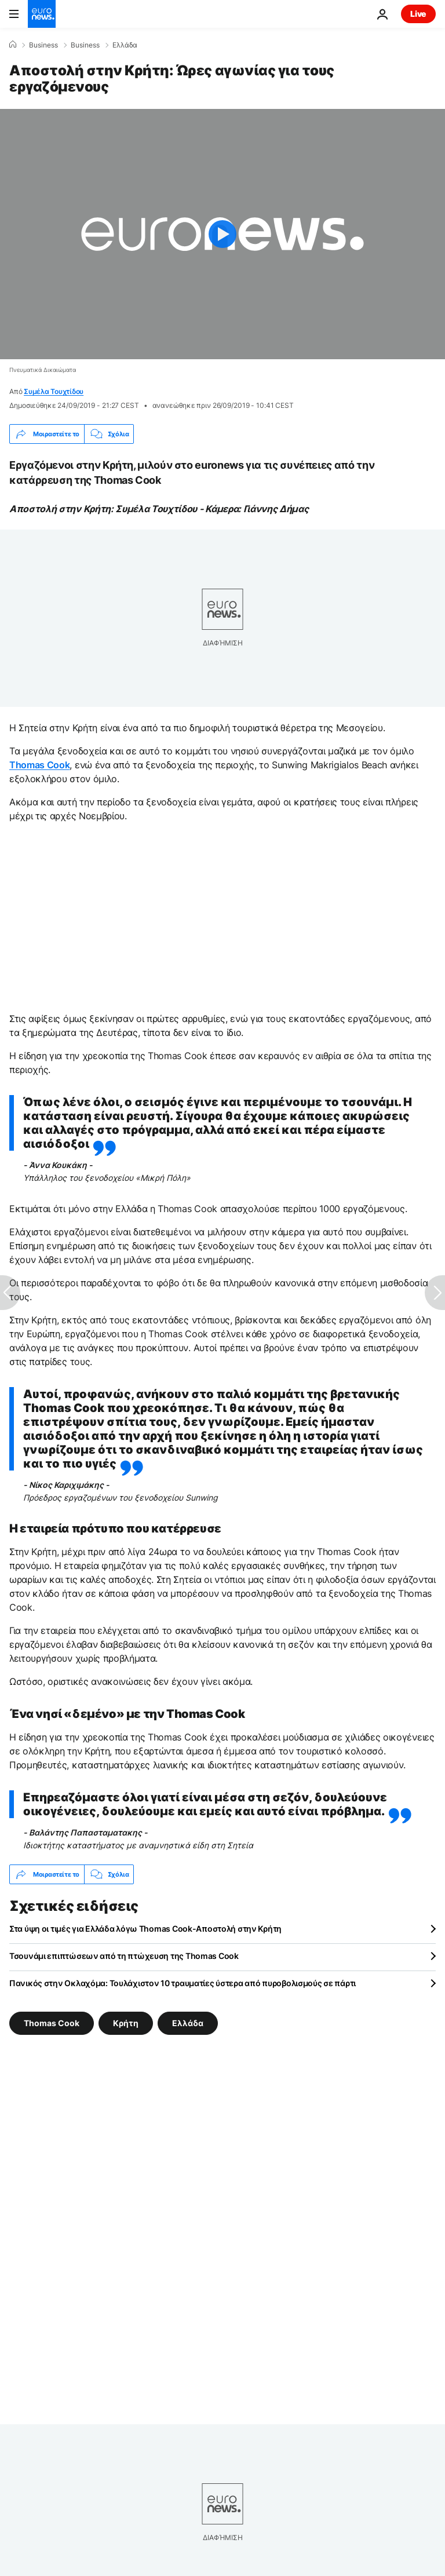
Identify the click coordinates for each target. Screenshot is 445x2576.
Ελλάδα (124, 45)
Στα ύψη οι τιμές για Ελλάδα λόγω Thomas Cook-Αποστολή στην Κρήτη (145, 1928)
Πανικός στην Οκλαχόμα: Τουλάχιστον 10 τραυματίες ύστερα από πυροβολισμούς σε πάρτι (182, 1983)
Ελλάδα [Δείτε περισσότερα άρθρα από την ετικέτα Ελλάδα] (187, 2023)
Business (43, 45)
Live (418, 14)
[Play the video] (222, 234)
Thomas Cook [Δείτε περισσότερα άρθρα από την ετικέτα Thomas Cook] (51, 2023)
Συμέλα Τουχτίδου (53, 391)
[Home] (12, 45)
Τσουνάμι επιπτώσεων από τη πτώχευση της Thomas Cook (124, 1956)
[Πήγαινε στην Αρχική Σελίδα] (42, 14)
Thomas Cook (39, 765)
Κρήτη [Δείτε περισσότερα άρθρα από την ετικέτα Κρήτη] (125, 2023)
